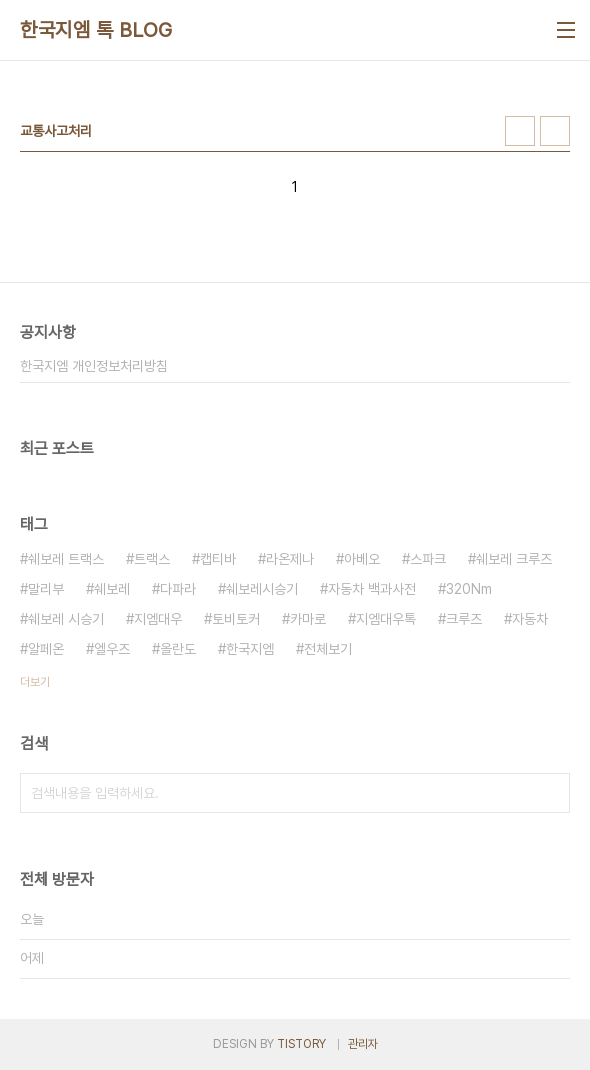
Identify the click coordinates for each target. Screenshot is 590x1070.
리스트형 (555, 131)
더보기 (35, 682)
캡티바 (218, 559)
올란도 (178, 649)
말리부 (46, 589)
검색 (550, 793)
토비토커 (236, 619)
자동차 (530, 619)
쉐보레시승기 (262, 589)
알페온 (46, 649)
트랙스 (152, 559)
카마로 (308, 619)
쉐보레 (112, 589)
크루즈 (464, 619)
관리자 (363, 1044)
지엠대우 (158, 619)
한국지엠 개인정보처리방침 (94, 366)
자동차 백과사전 (372, 589)
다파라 (178, 589)
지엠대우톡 (386, 619)
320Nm (469, 589)
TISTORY (301, 1044)
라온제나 (290, 559)
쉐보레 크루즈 (514, 559)
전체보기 (328, 649)
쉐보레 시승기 (66, 619)
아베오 (362, 559)
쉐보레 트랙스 (66, 559)
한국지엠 (250, 649)
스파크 (428, 559)
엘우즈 (112, 649)
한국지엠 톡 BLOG (96, 30)
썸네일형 (520, 131)
